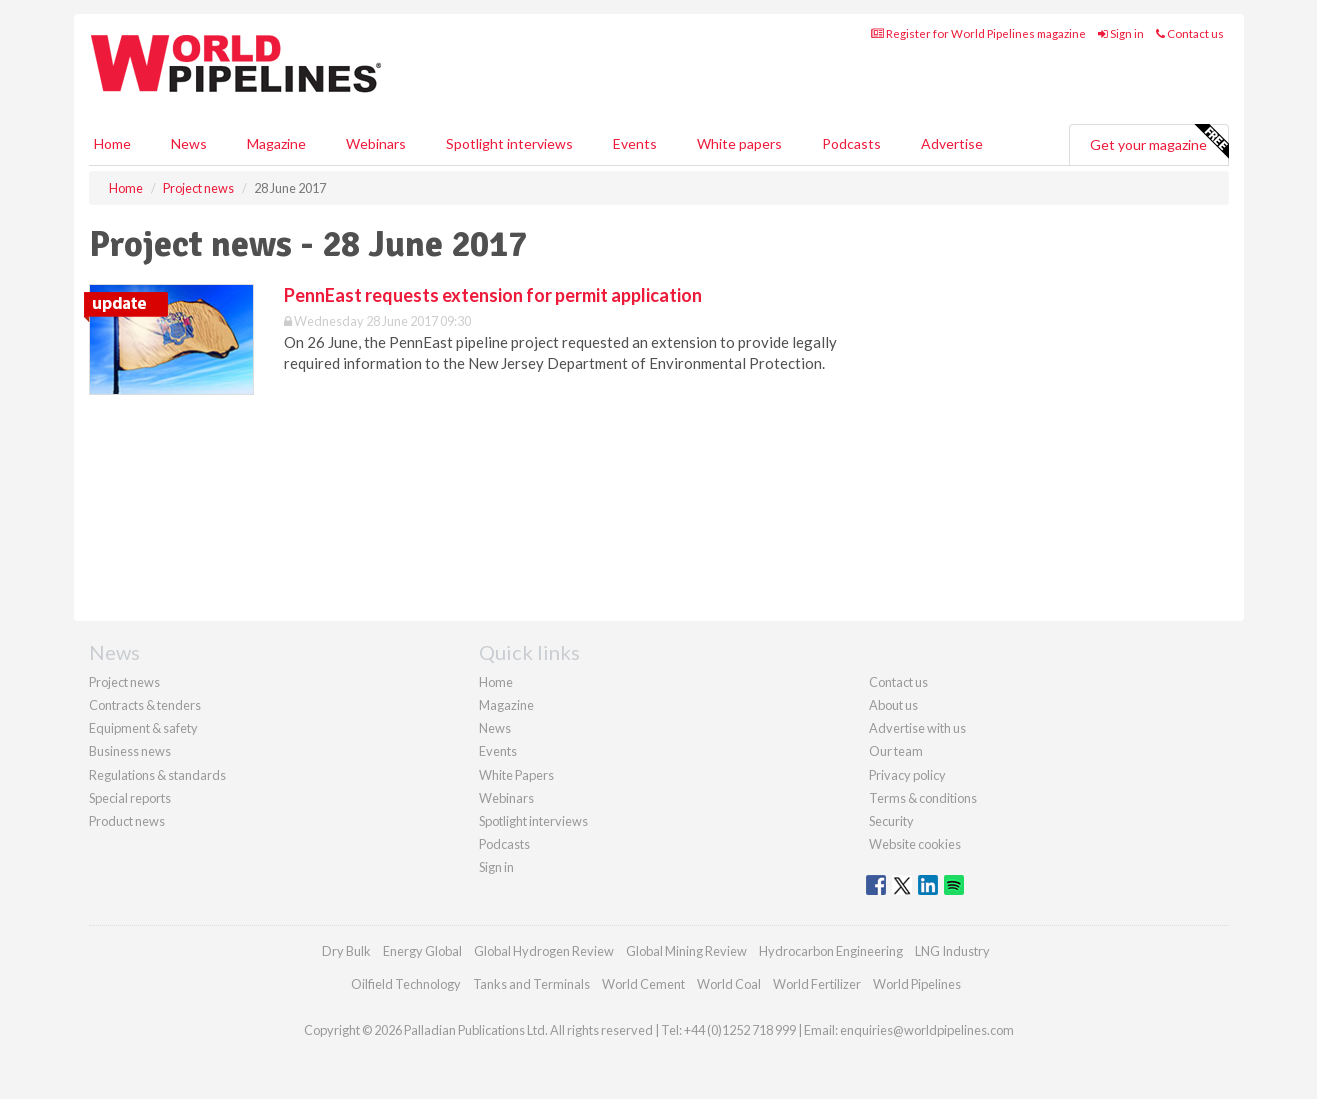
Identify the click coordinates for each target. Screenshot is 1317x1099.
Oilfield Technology (406, 984)
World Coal (729, 984)
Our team (896, 751)
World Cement (643, 984)
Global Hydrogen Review (544, 951)
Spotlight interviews (509, 143)
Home (112, 143)
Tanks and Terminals (531, 984)
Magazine (276, 143)
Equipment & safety (143, 728)
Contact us (1190, 33)
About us (893, 705)
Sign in (1121, 33)
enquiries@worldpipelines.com (927, 1030)
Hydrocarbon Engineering (831, 951)
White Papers (516, 775)
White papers (739, 143)
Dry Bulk (346, 951)
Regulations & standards (157, 775)
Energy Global (422, 951)
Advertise (952, 143)
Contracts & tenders (145, 705)
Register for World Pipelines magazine (978, 33)
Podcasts (851, 143)
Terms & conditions (923, 798)
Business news (130, 751)
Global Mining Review (686, 951)
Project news (124, 682)
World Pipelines (917, 984)
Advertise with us (917, 728)
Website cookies (915, 844)
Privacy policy (907, 775)
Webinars (376, 143)
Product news (127, 821)
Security (891, 821)
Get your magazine (1159, 142)
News (495, 728)
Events (635, 143)
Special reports (130, 798)
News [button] (189, 143)
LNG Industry (952, 951)
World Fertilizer (817, 984)
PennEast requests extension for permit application (493, 295)
